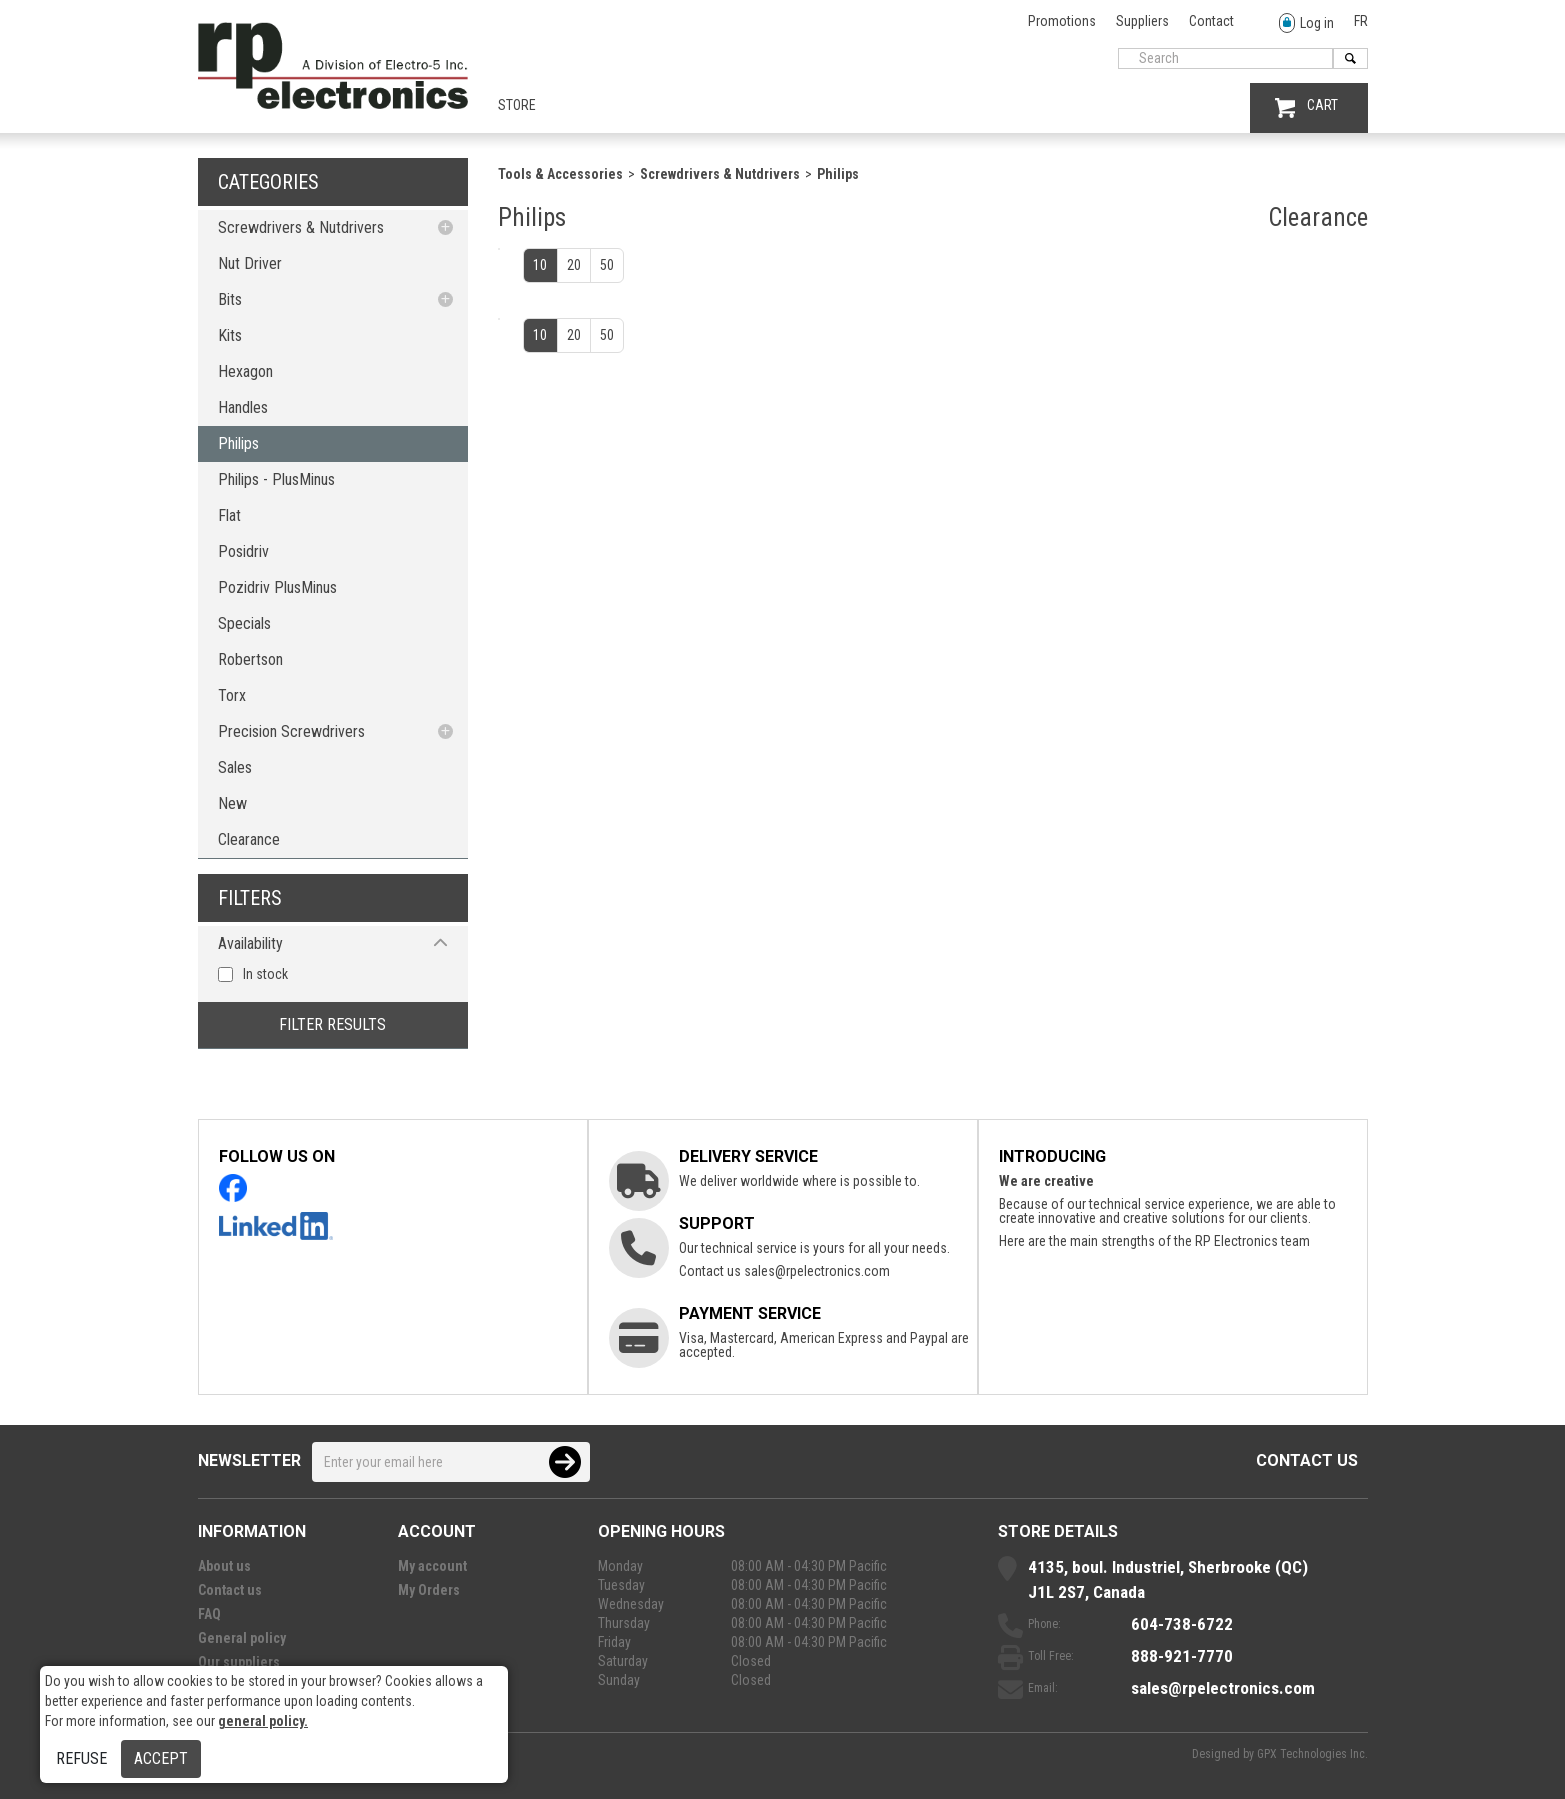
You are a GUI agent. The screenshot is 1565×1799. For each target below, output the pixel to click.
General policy (242, 1638)
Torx (232, 695)
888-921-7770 (1182, 1656)
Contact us (1307, 1460)
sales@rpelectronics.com (817, 1271)
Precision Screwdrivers (291, 731)
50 (607, 265)
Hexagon (245, 371)
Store (517, 105)
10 (540, 265)
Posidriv (243, 551)
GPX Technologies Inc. (1312, 1754)
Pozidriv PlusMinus (277, 587)
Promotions (1062, 21)
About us (224, 1566)
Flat (229, 515)
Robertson (250, 659)
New (232, 803)
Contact (1211, 21)
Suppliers (1142, 21)
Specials (244, 623)
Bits (230, 299)
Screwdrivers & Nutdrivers (301, 227)
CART (1306, 107)
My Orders (429, 1590)
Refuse (81, 1758)
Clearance (249, 839)
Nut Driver (250, 263)
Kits (230, 335)
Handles (243, 407)
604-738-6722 (1182, 1624)
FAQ (209, 1614)
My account (432, 1566)
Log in (1306, 23)
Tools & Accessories (560, 174)
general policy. (263, 1721)
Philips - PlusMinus (276, 479)
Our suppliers (239, 1662)
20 (574, 265)
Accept (161, 1758)
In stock (265, 974)
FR (1361, 21)
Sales (235, 767)
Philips (238, 443)
